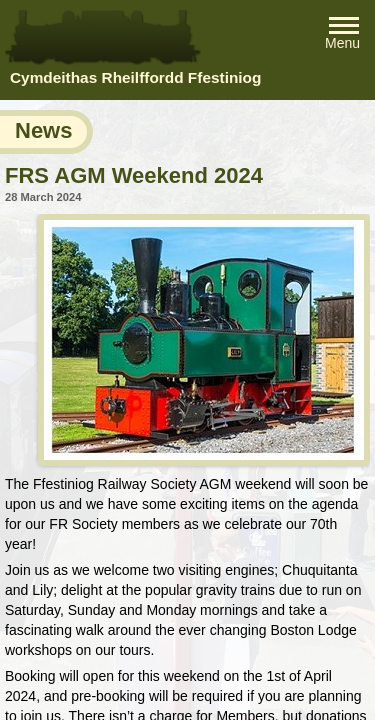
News (43, 130)
